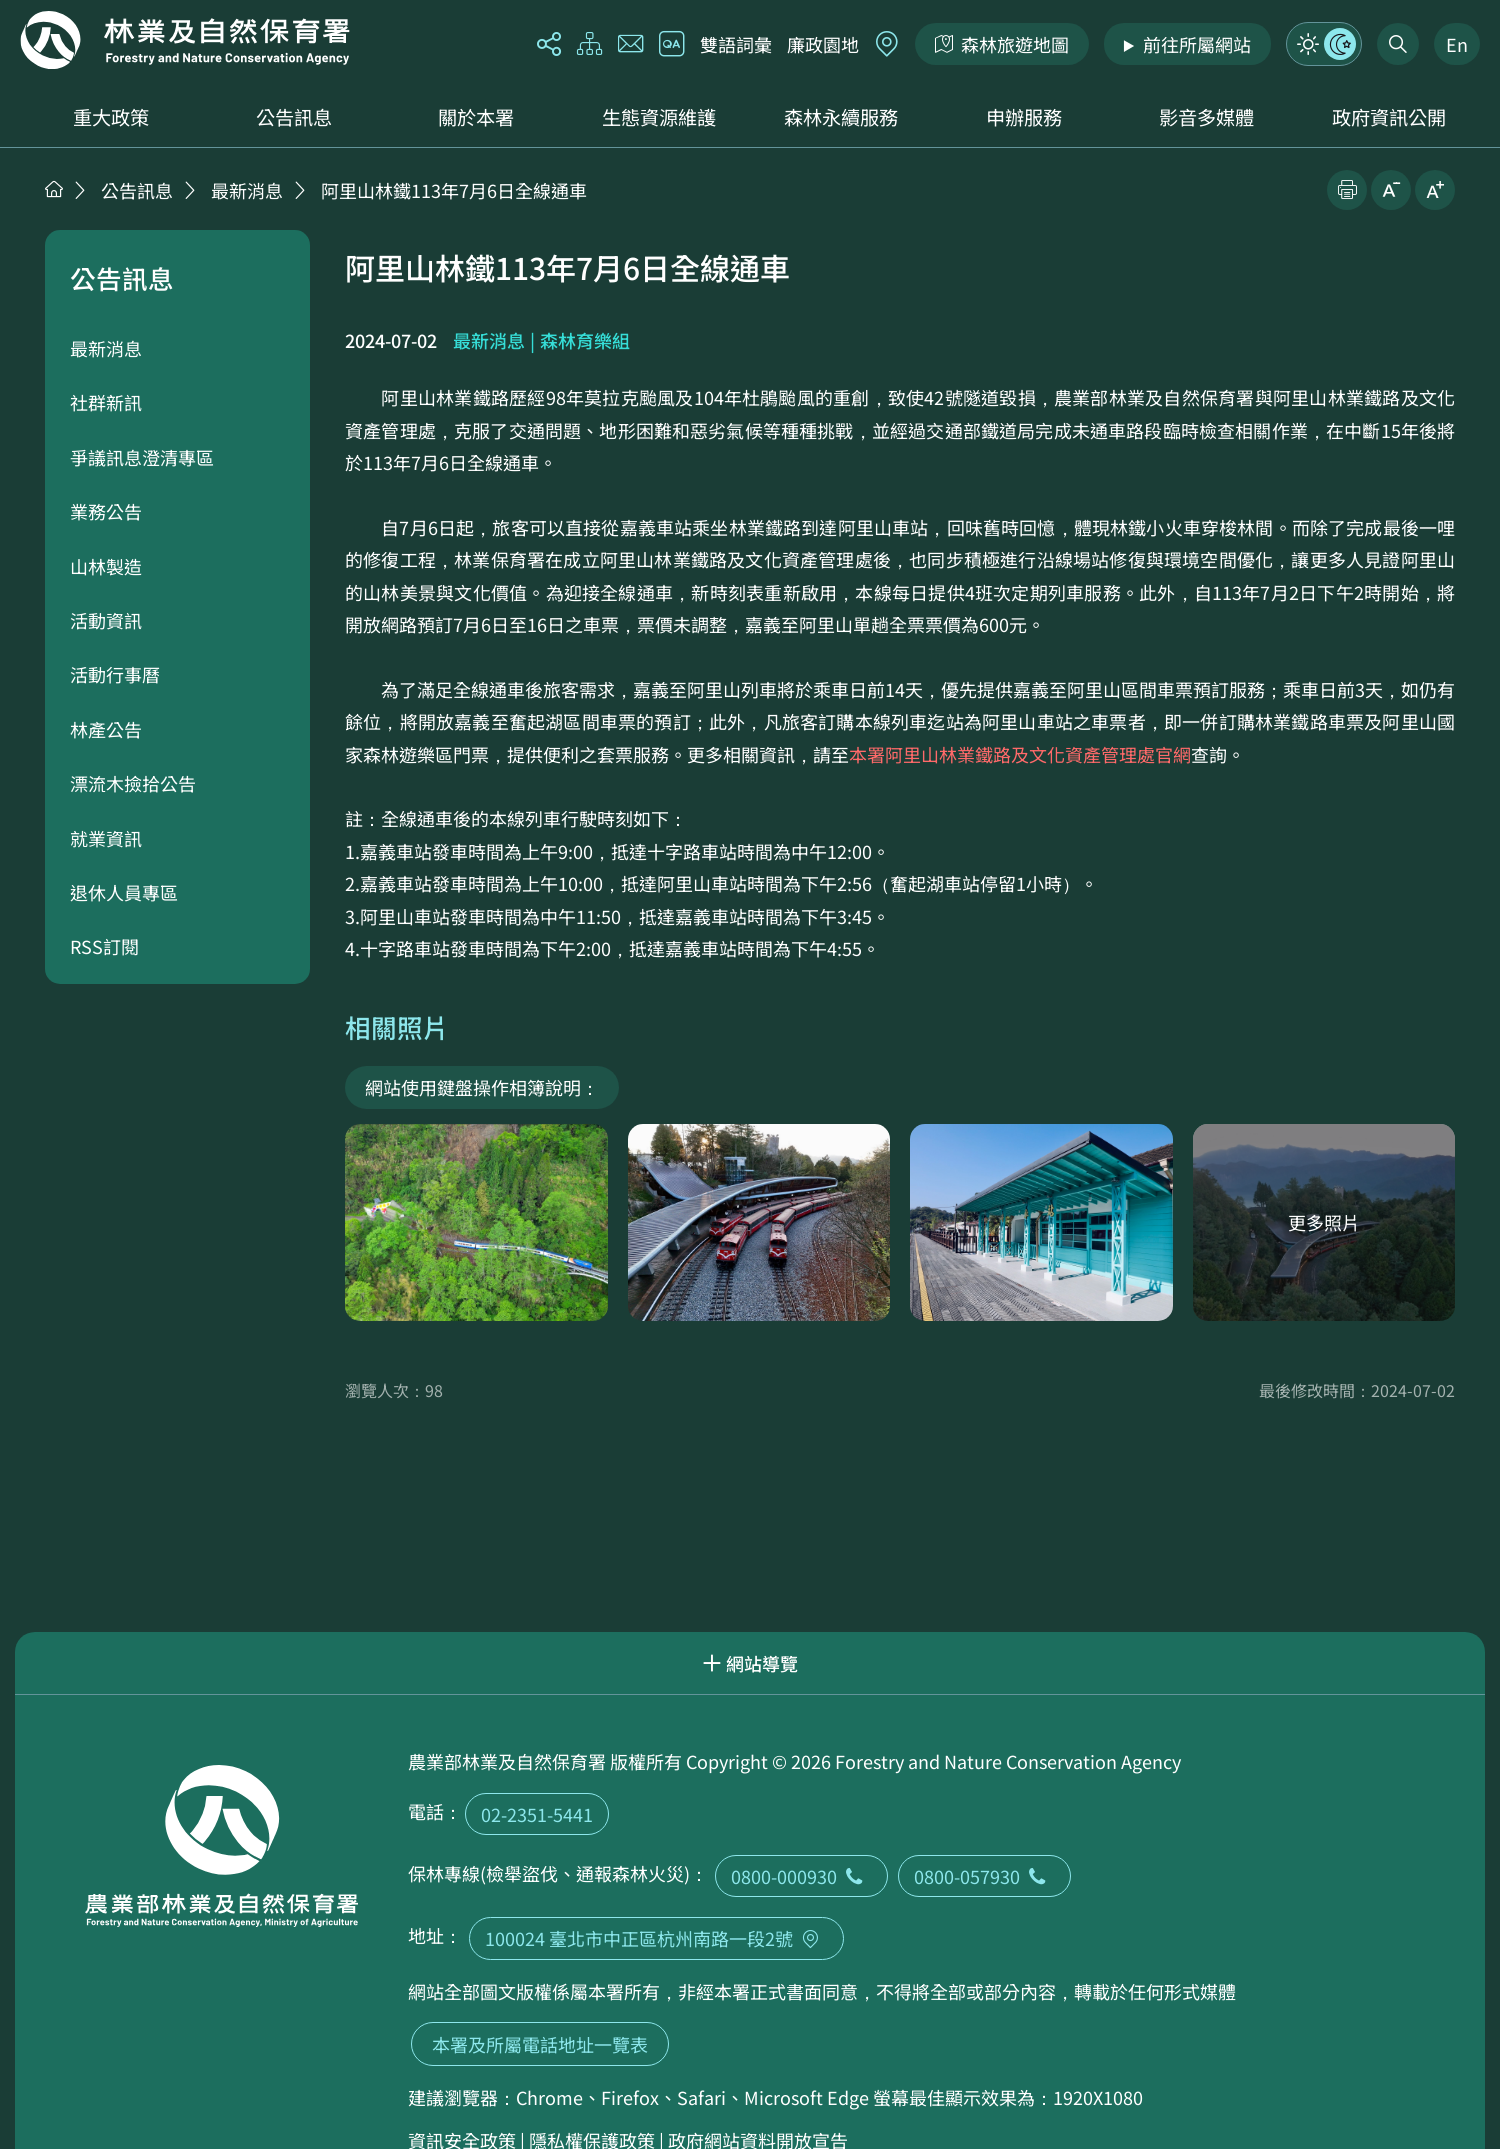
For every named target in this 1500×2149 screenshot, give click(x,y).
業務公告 (106, 511)
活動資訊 (106, 620)
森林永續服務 (841, 117)
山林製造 (106, 566)
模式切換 (1324, 44)
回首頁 (185, 40)
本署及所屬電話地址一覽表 (540, 2044)
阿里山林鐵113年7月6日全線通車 (454, 190)
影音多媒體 (1206, 117)
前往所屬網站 (1197, 44)
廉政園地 (823, 44)
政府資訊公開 (1389, 117)
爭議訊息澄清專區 (142, 457)
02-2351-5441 (537, 1814)
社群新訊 (106, 402)
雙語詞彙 (736, 44)
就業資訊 (106, 838)
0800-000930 (801, 1876)
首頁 (54, 189)
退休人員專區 (124, 892)
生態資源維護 (659, 117)
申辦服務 (1024, 117)
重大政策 (111, 117)
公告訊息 (294, 117)
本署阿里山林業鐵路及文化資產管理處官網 (1020, 754)
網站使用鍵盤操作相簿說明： (482, 1087)
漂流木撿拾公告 (133, 783)
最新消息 (247, 190)
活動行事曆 (115, 674)
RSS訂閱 (104, 946)
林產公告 (106, 729)
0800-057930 (984, 1876)
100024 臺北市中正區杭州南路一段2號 (656, 1938)
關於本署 (476, 117)
